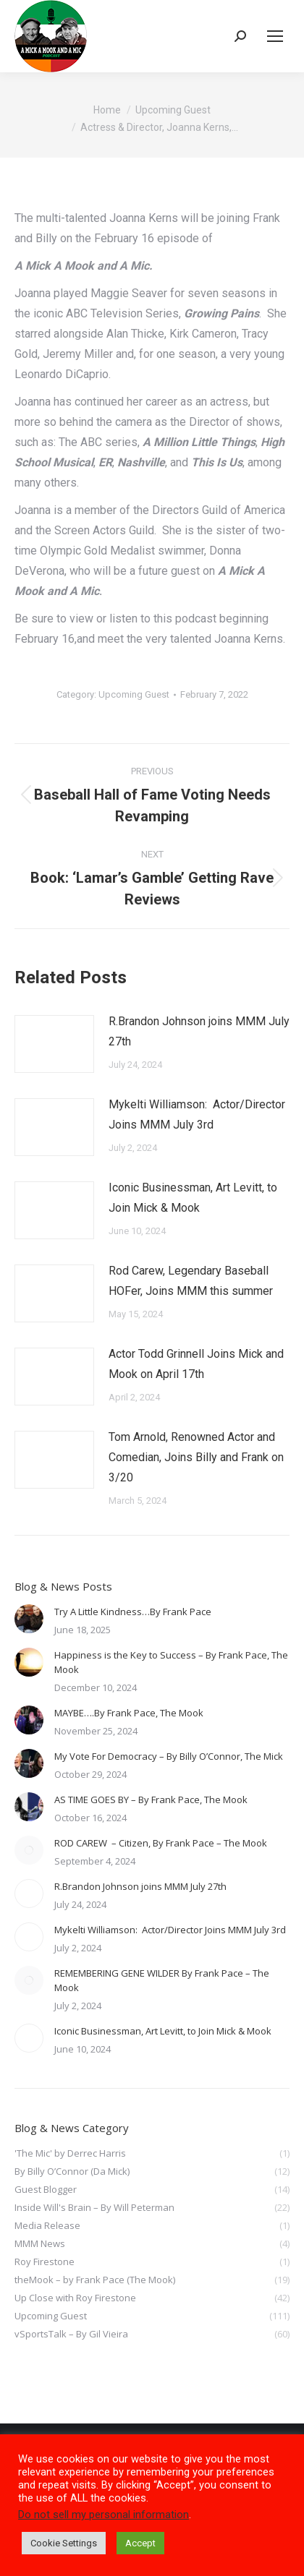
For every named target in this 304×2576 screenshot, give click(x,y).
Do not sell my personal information (103, 2514)
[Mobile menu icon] (275, 36)
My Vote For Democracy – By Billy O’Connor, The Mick (168, 1756)
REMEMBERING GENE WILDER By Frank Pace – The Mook (161, 1980)
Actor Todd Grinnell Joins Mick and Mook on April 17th (196, 1364)
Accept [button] (140, 2543)
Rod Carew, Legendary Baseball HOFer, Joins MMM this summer (191, 1281)
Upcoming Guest (133, 694)
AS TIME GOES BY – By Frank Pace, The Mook (151, 1799)
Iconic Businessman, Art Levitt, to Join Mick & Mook (193, 1198)
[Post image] (54, 1044)
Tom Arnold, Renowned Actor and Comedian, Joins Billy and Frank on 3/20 (196, 1457)
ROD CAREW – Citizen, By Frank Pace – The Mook (161, 1842)
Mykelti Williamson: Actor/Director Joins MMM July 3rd (197, 1114)
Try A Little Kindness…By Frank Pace (132, 1611)
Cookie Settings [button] (63, 2543)
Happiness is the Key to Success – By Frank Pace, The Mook (171, 1662)
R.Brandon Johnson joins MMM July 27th (199, 1031)
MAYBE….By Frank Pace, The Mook (128, 1712)
